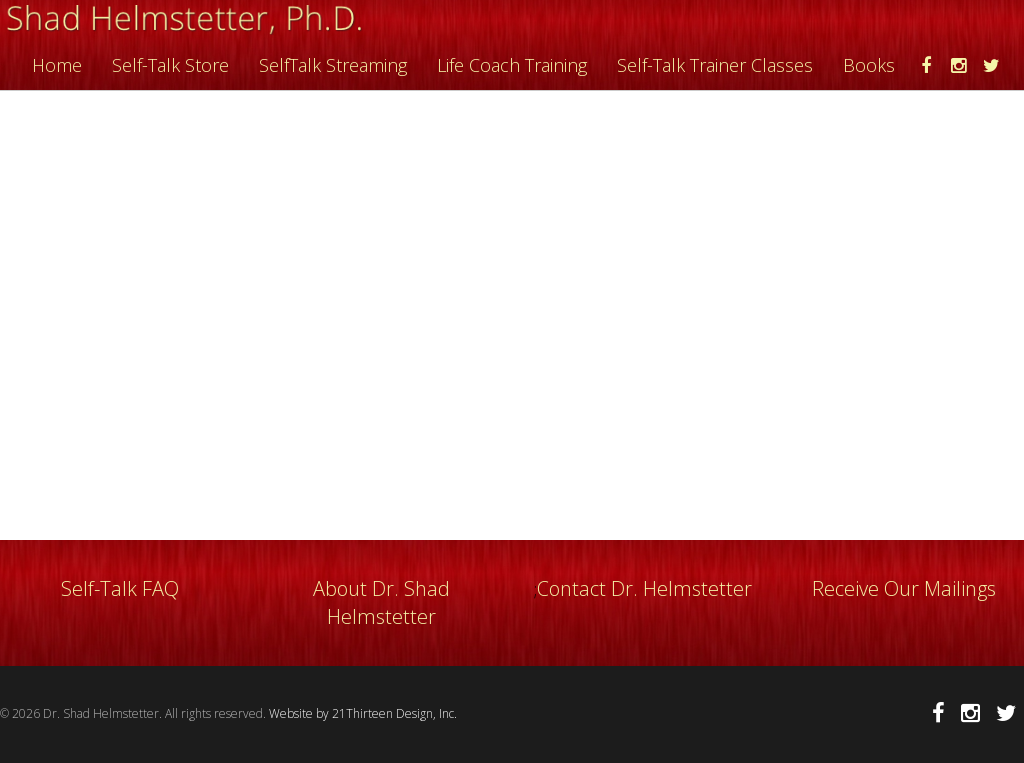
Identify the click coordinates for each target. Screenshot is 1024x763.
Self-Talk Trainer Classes (715, 65)
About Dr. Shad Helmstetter (381, 602)
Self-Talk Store (170, 65)
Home (57, 65)
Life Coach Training (512, 65)
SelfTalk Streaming (333, 65)
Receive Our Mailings (904, 588)
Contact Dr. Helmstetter (644, 588)
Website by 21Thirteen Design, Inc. (361, 713)
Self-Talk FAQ (120, 588)
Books (869, 65)
